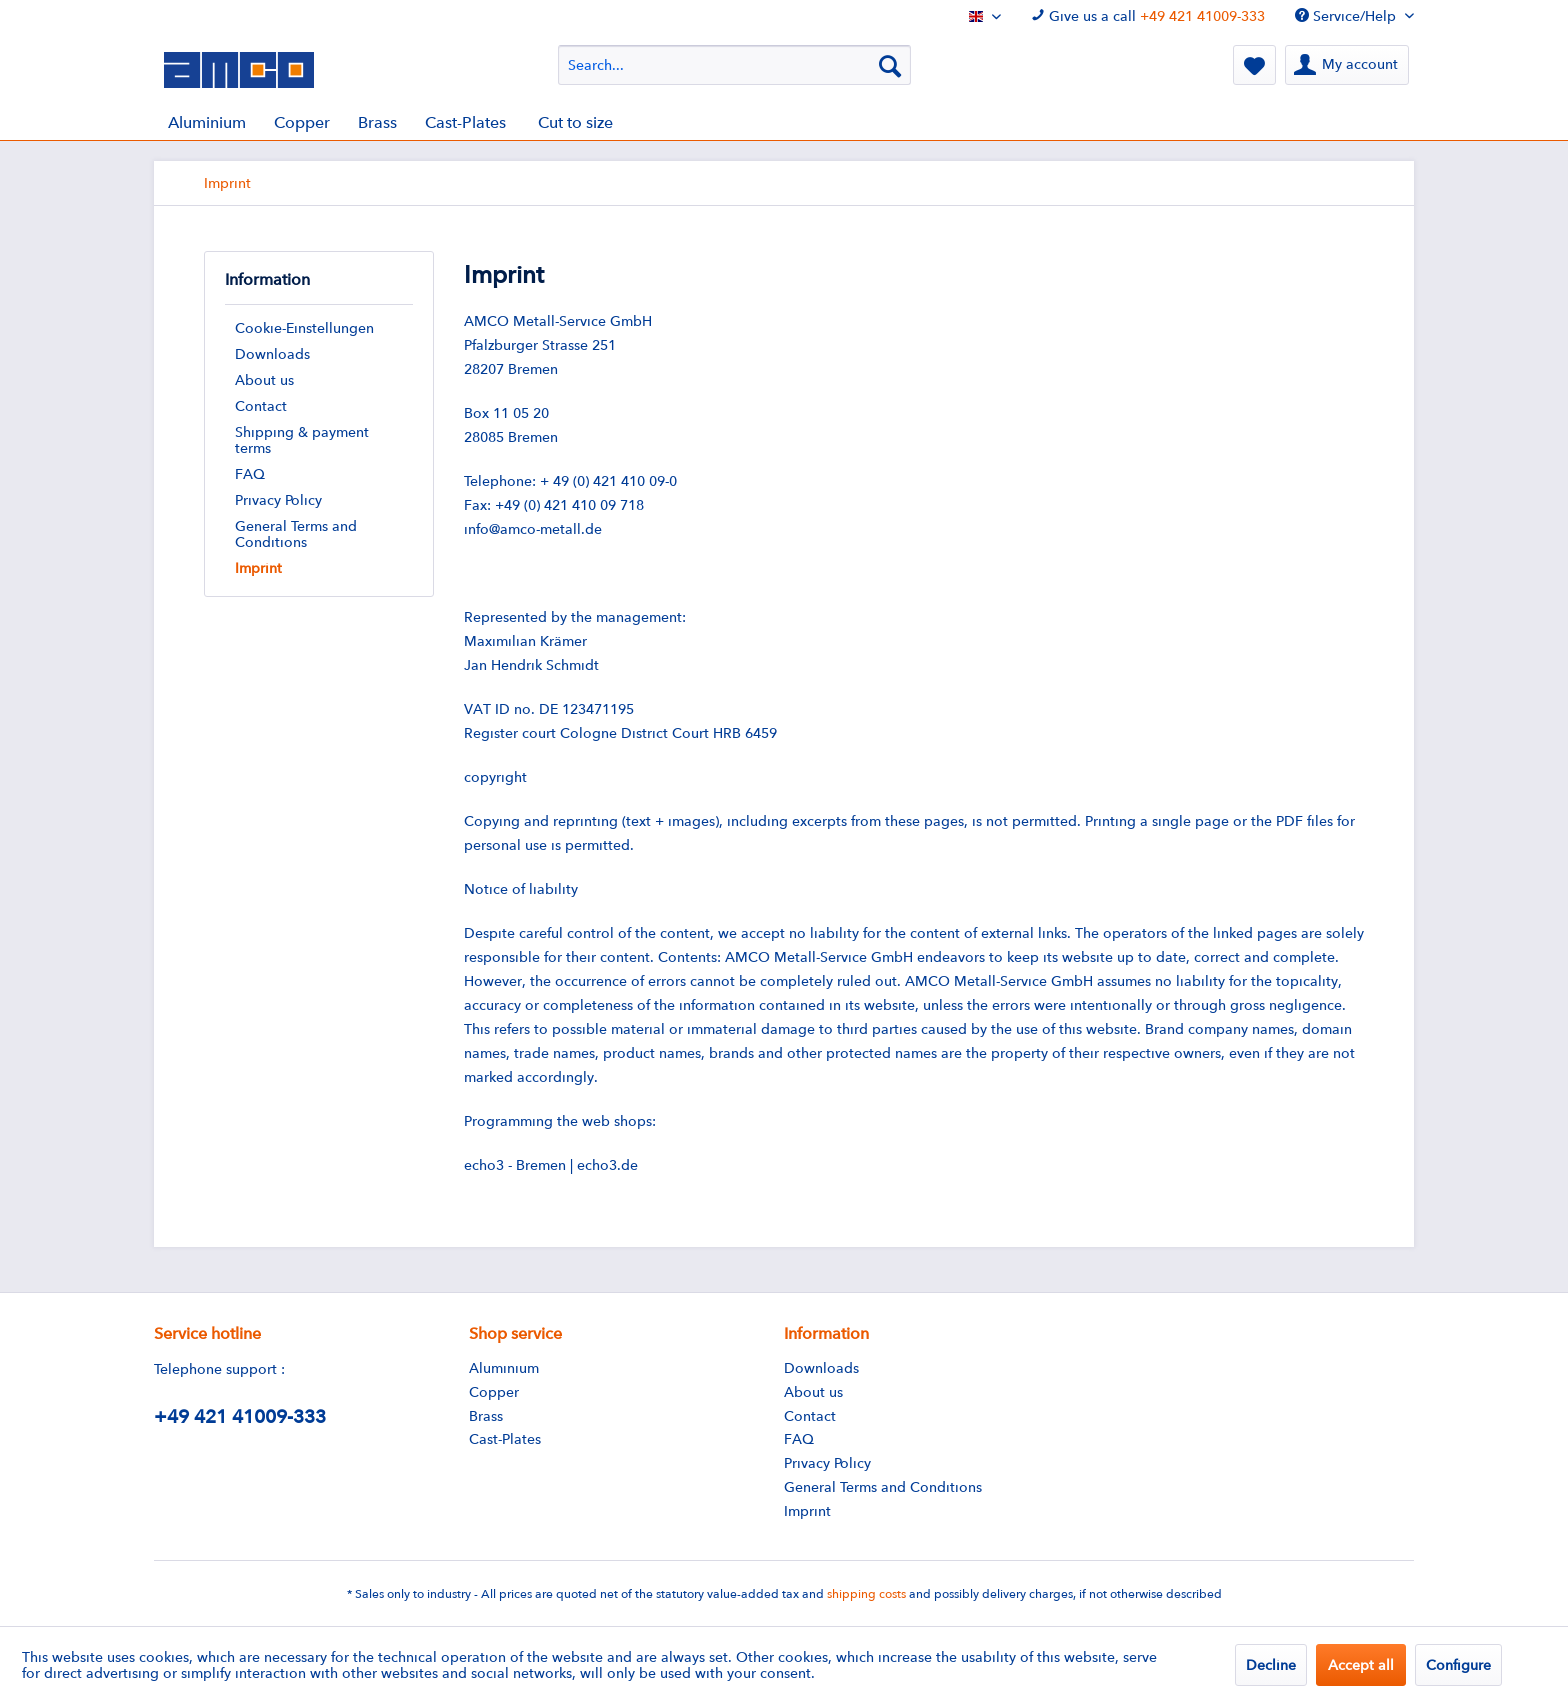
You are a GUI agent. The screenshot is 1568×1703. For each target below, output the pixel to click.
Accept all (1361, 1665)
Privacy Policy (278, 500)
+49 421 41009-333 (1202, 16)
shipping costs (866, 1594)
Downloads (272, 354)
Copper (494, 1392)
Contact (261, 406)
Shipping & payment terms (302, 440)
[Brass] (377, 122)
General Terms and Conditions (296, 534)
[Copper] (302, 122)
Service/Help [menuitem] (1347, 16)
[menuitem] (734, 65)
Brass (486, 1416)
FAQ (250, 474)
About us (264, 380)
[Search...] (734, 65)
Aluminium (504, 1368)
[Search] (890, 65)
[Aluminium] (207, 122)
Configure (1458, 1665)
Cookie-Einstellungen (304, 328)
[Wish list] (1254, 65)
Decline (1271, 1665)
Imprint (258, 568)
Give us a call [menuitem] (1148, 16)
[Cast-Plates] (465, 122)
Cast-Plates (505, 1439)
